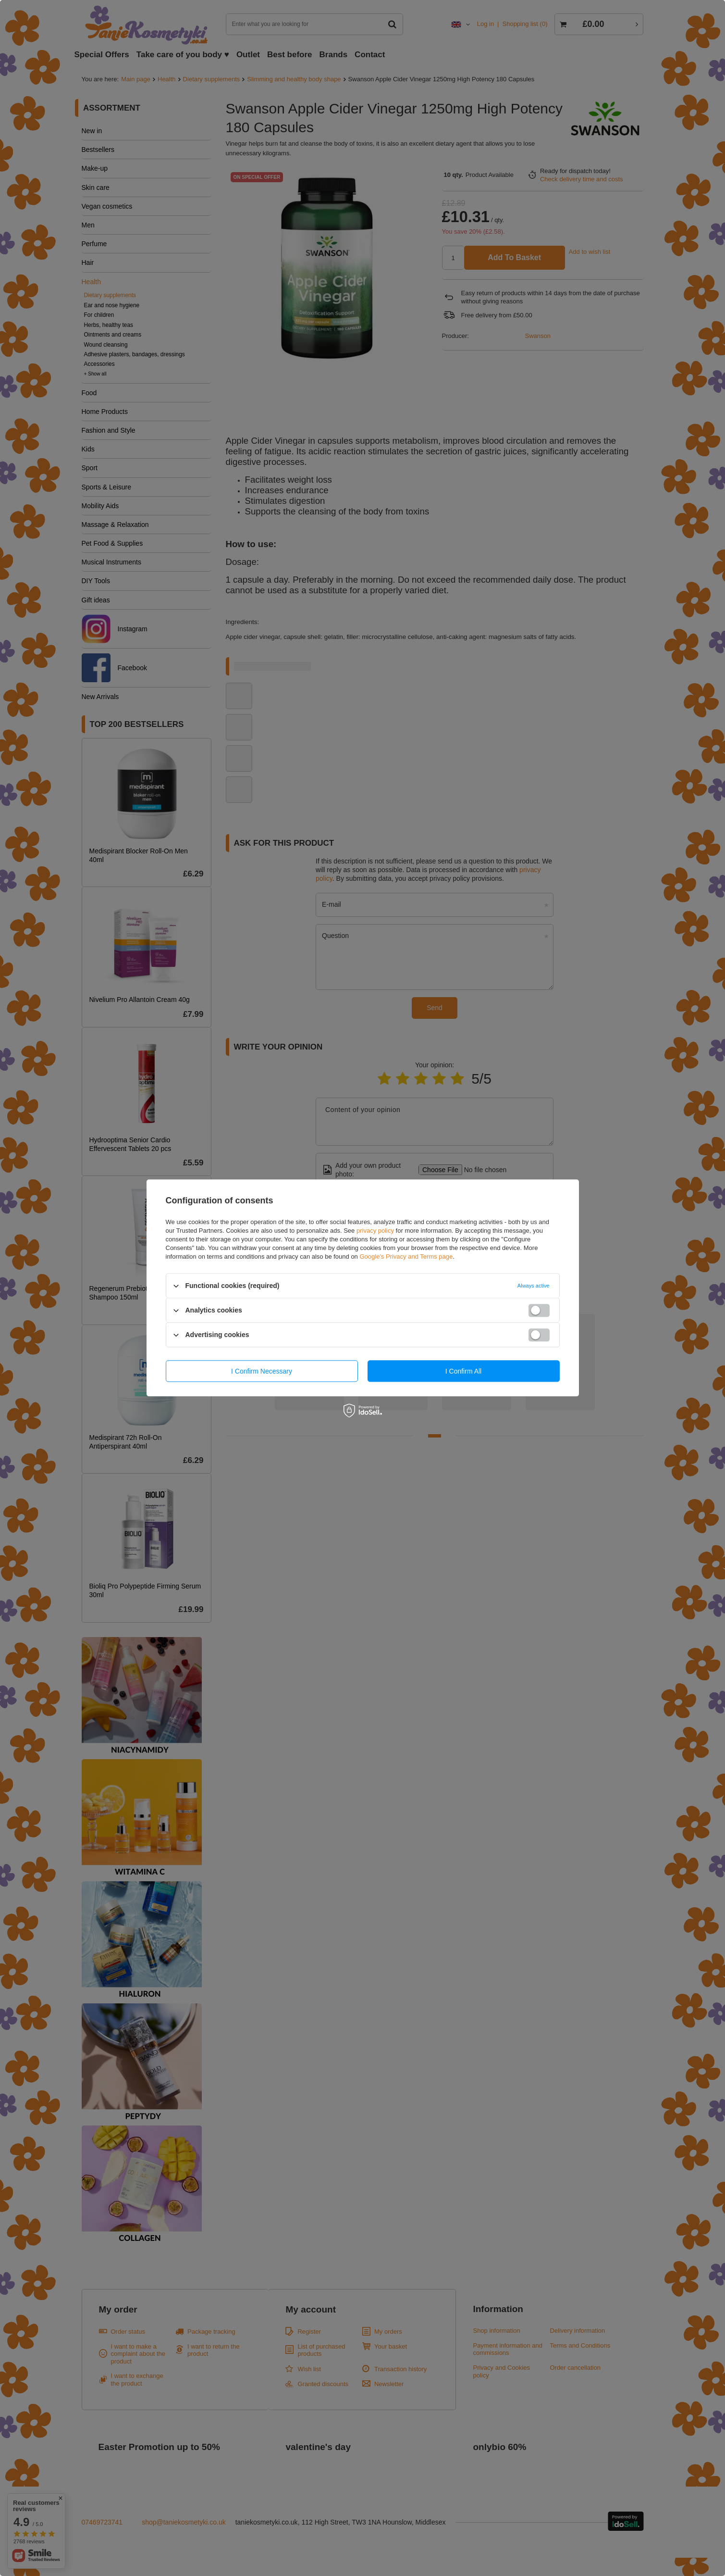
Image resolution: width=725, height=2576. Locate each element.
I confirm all (463, 1371)
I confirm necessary (261, 1371)
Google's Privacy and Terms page (406, 1256)
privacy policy (375, 1230)
